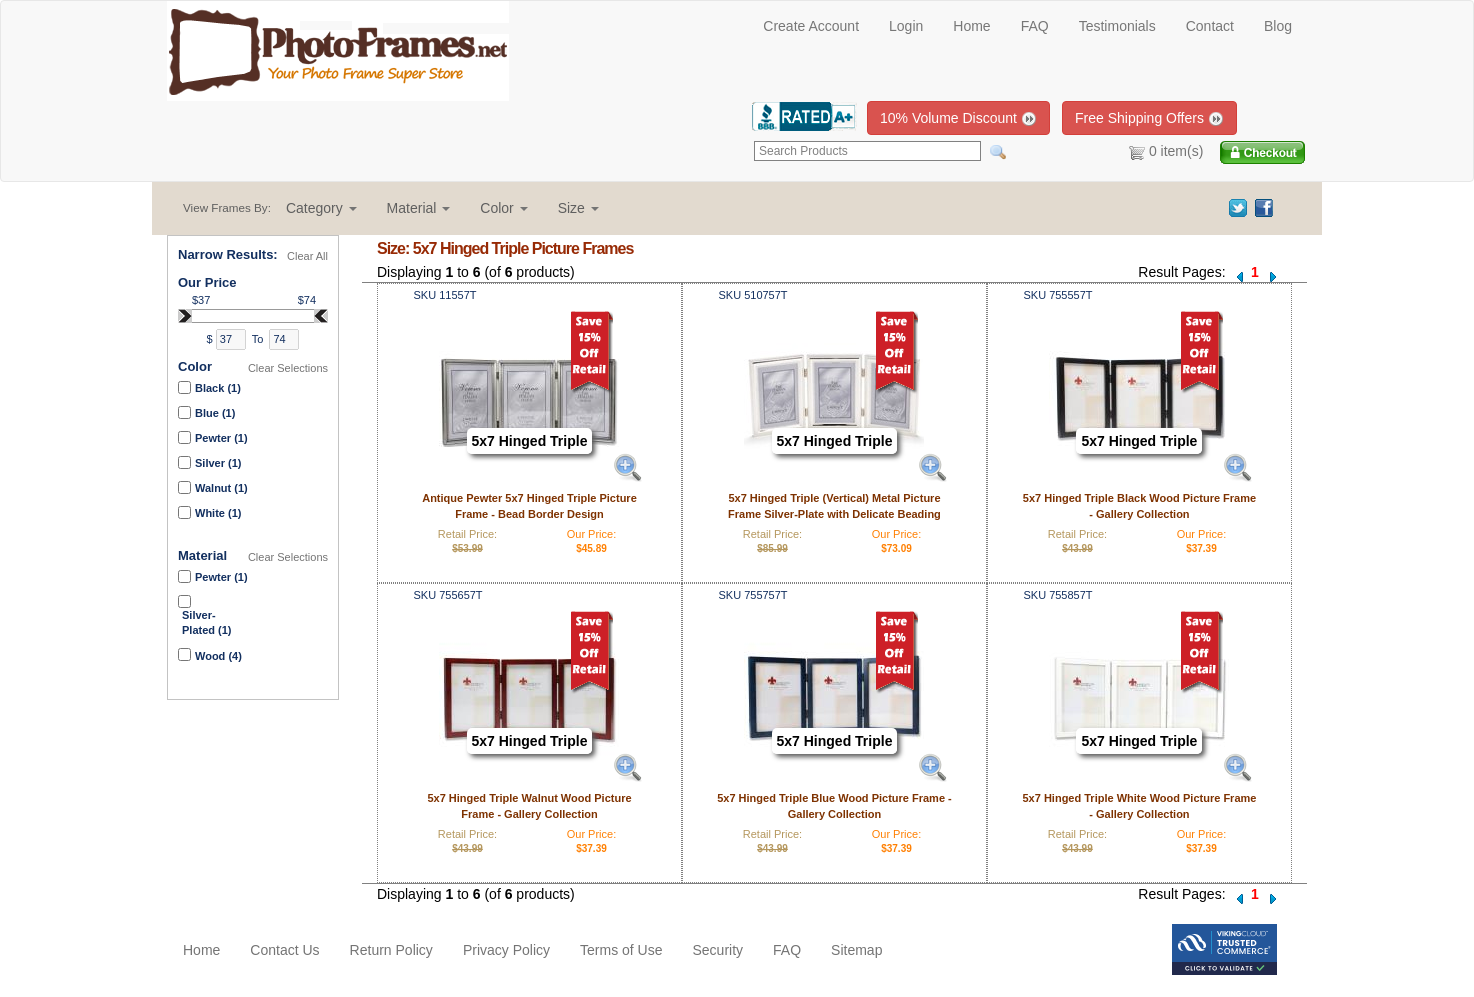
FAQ (1035, 26)
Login (906, 26)
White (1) (218, 513)
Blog (1278, 26)
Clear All (307, 256)
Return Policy (391, 950)
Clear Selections (288, 368)
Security (717, 950)
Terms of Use (621, 950)
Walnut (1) (221, 488)
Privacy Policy (506, 950)
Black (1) (218, 388)
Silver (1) (218, 463)
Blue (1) (215, 413)
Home (971, 26)
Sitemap (856, 950)
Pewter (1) (221, 438)
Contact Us (284, 950)
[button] (321, 208)
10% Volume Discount (958, 118)
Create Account (811, 26)
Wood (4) (218, 656)
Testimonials (1117, 26)
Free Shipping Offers (1149, 118)
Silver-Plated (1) (207, 623)
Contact (1210, 26)
